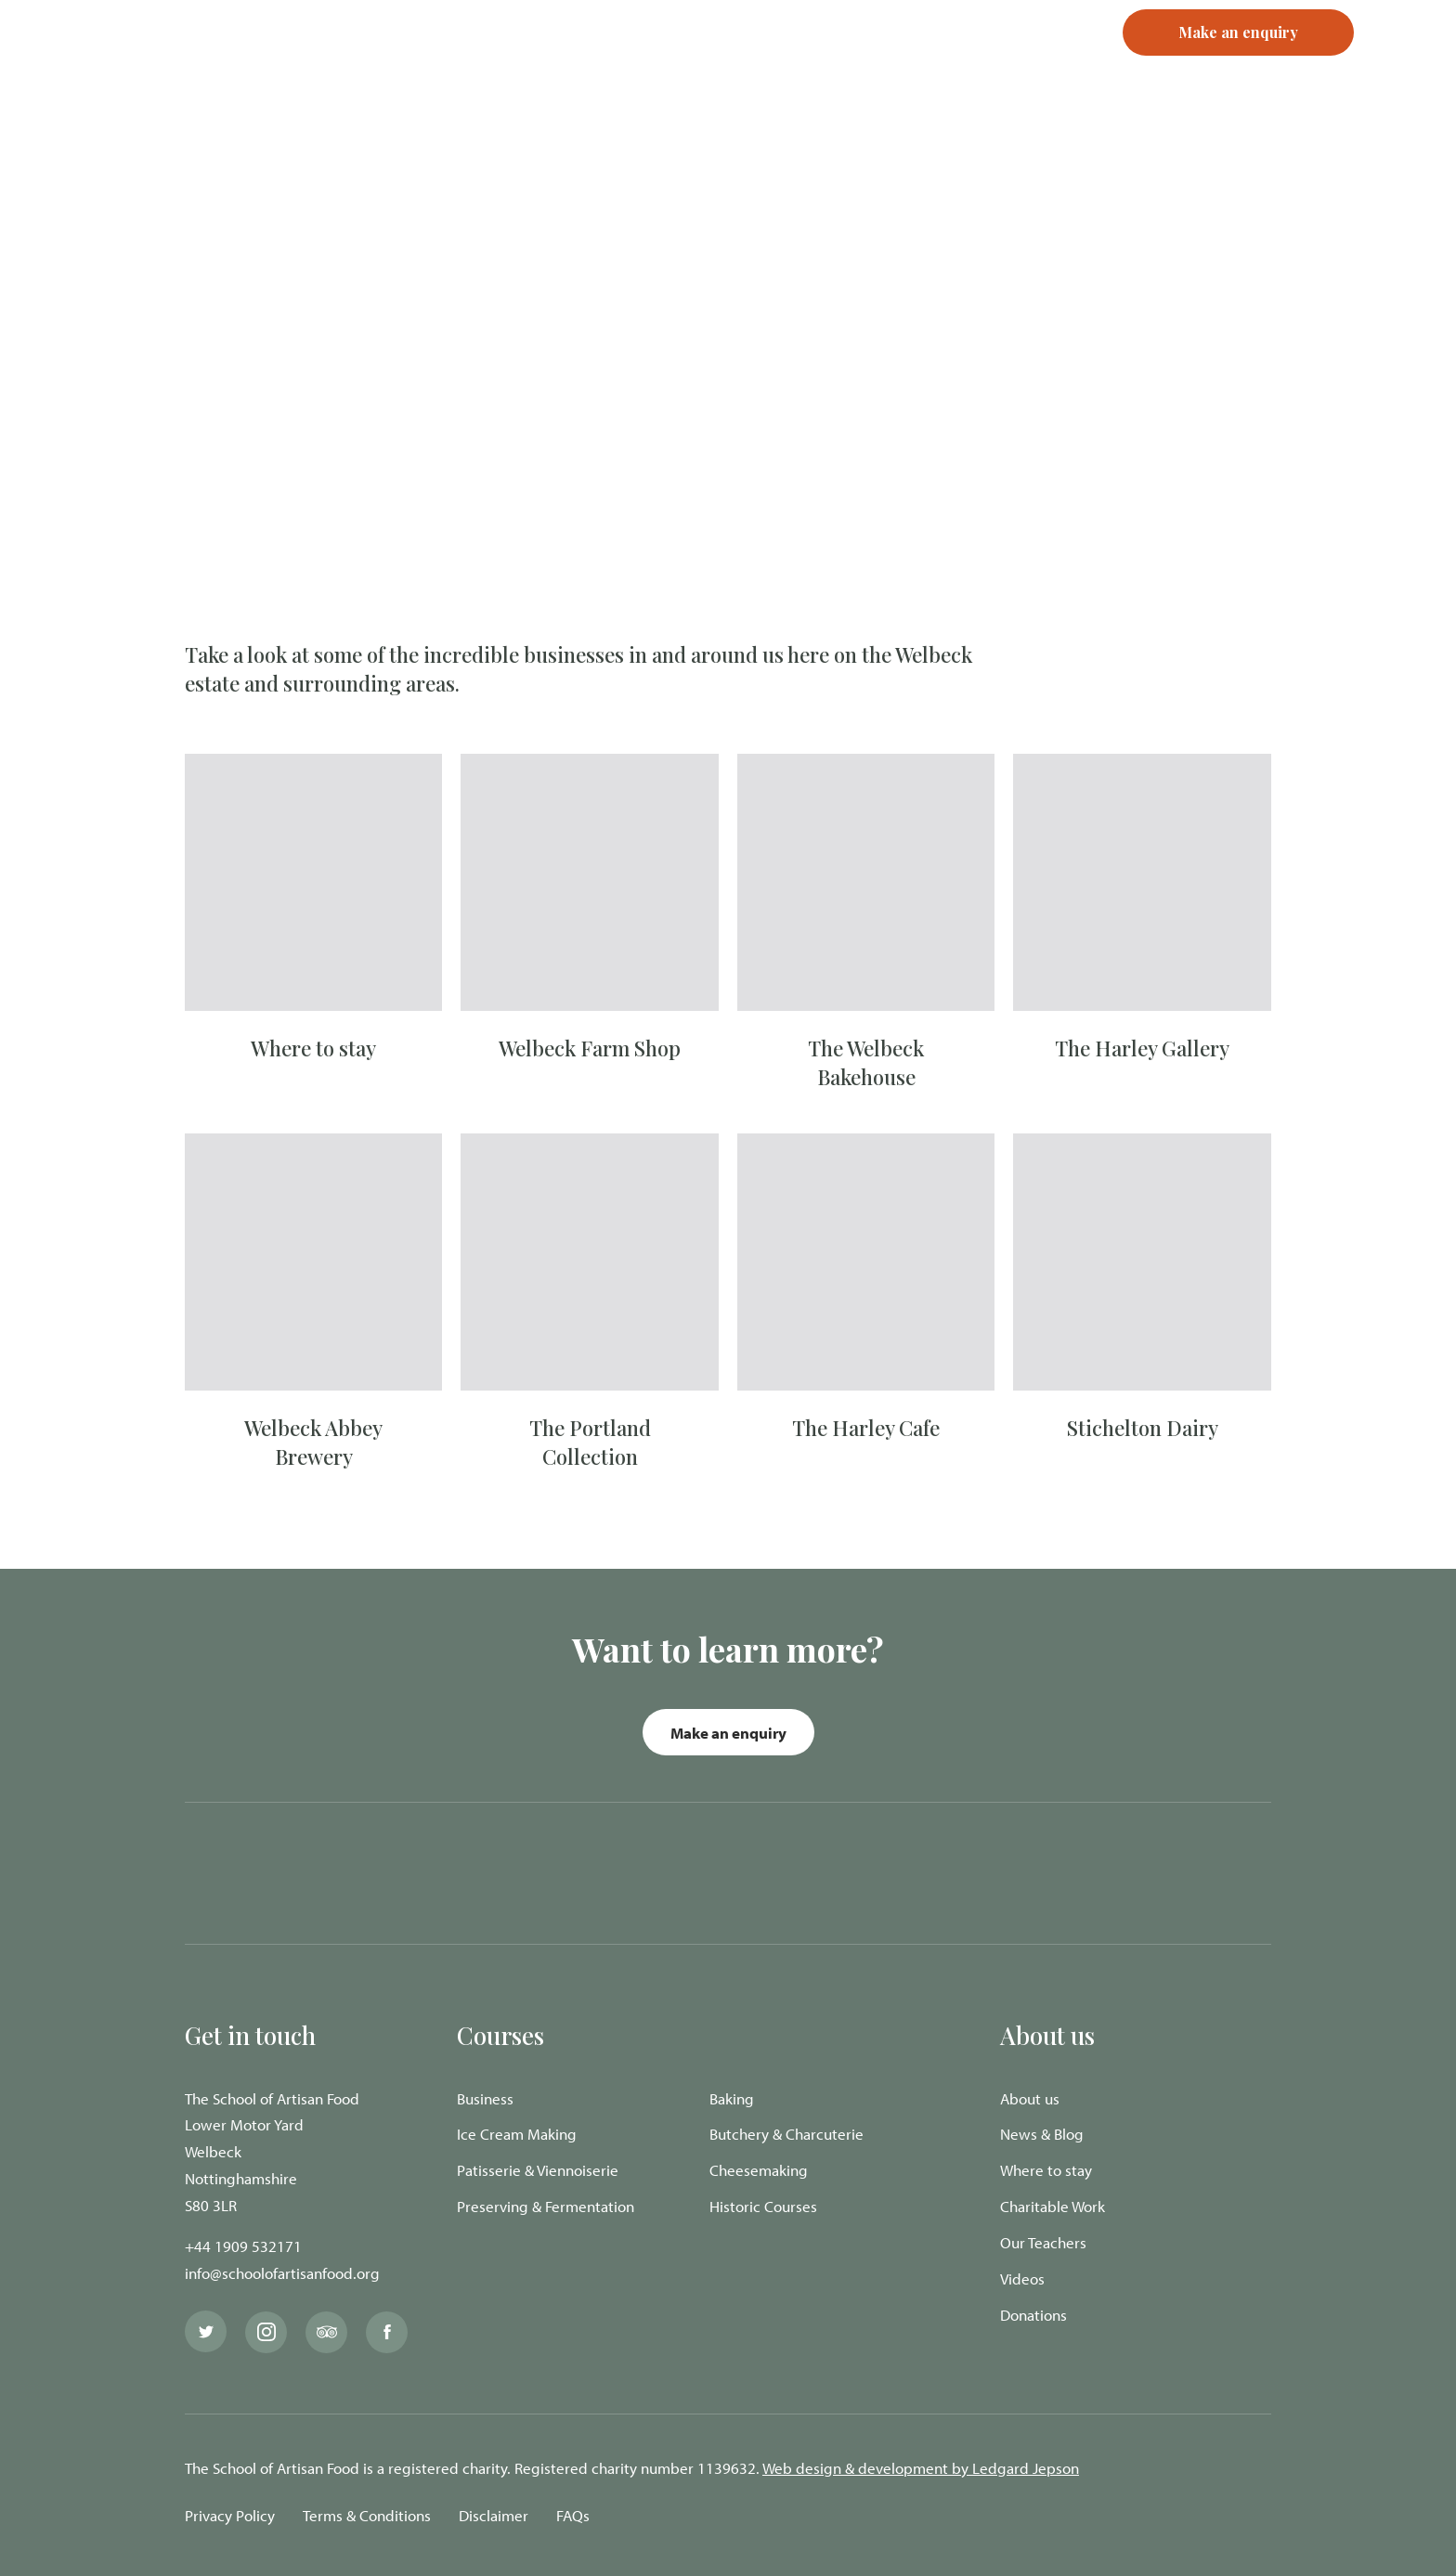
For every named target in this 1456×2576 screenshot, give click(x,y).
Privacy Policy (230, 2515)
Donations (1033, 2314)
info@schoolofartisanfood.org (282, 2273)
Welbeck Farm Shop (590, 1048)
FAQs (573, 2515)
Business (485, 2098)
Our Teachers (1043, 2242)
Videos (1022, 2278)
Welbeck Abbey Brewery (313, 1442)
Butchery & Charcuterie (786, 2133)
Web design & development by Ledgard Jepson (920, 2468)
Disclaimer (493, 2515)
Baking (731, 2098)
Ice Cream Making (517, 2133)
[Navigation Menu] (1405, 65)
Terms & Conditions (367, 2515)
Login (919, 64)
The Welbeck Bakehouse (866, 1062)
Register (998, 64)
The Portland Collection (590, 1442)
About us (1030, 2098)
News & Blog (1042, 2133)
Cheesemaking (758, 2170)
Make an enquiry (728, 1732)
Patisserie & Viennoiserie (537, 2170)
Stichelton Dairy (1142, 1428)
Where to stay (313, 1048)
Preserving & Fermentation (545, 2206)
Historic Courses (763, 2206)
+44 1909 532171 (243, 2246)
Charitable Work (1052, 2206)
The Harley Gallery (1142, 1048)
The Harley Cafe (866, 1428)
